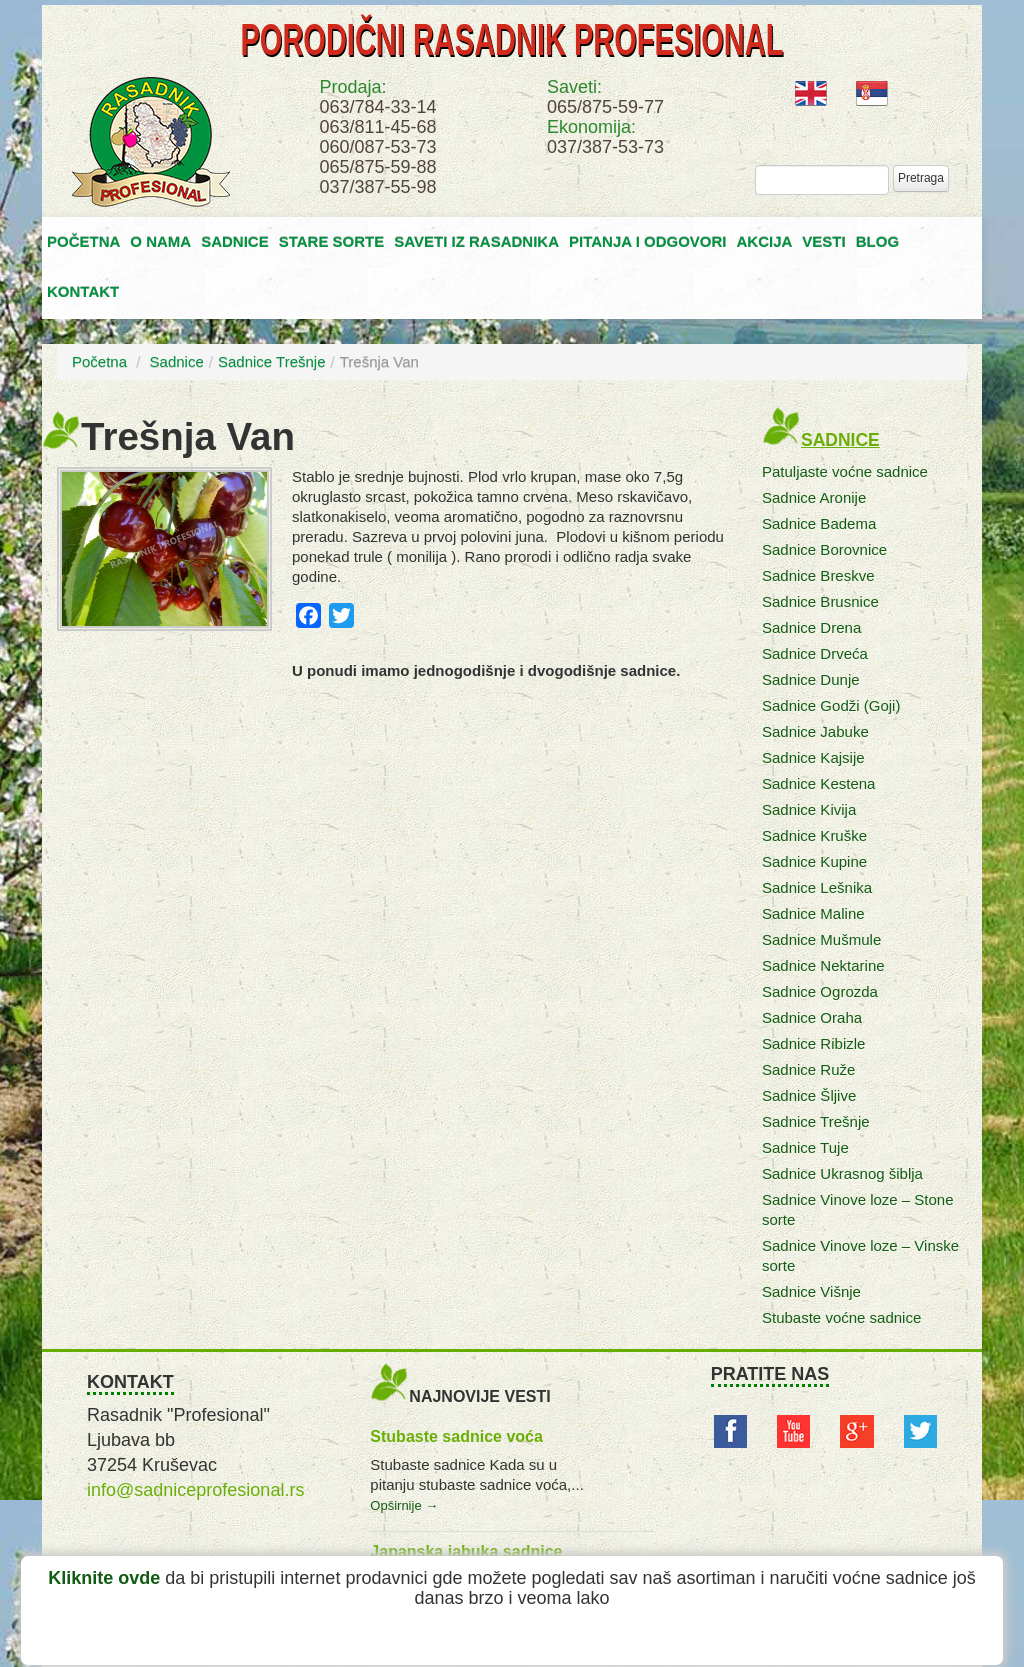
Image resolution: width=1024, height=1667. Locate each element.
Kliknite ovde (104, 1578)
